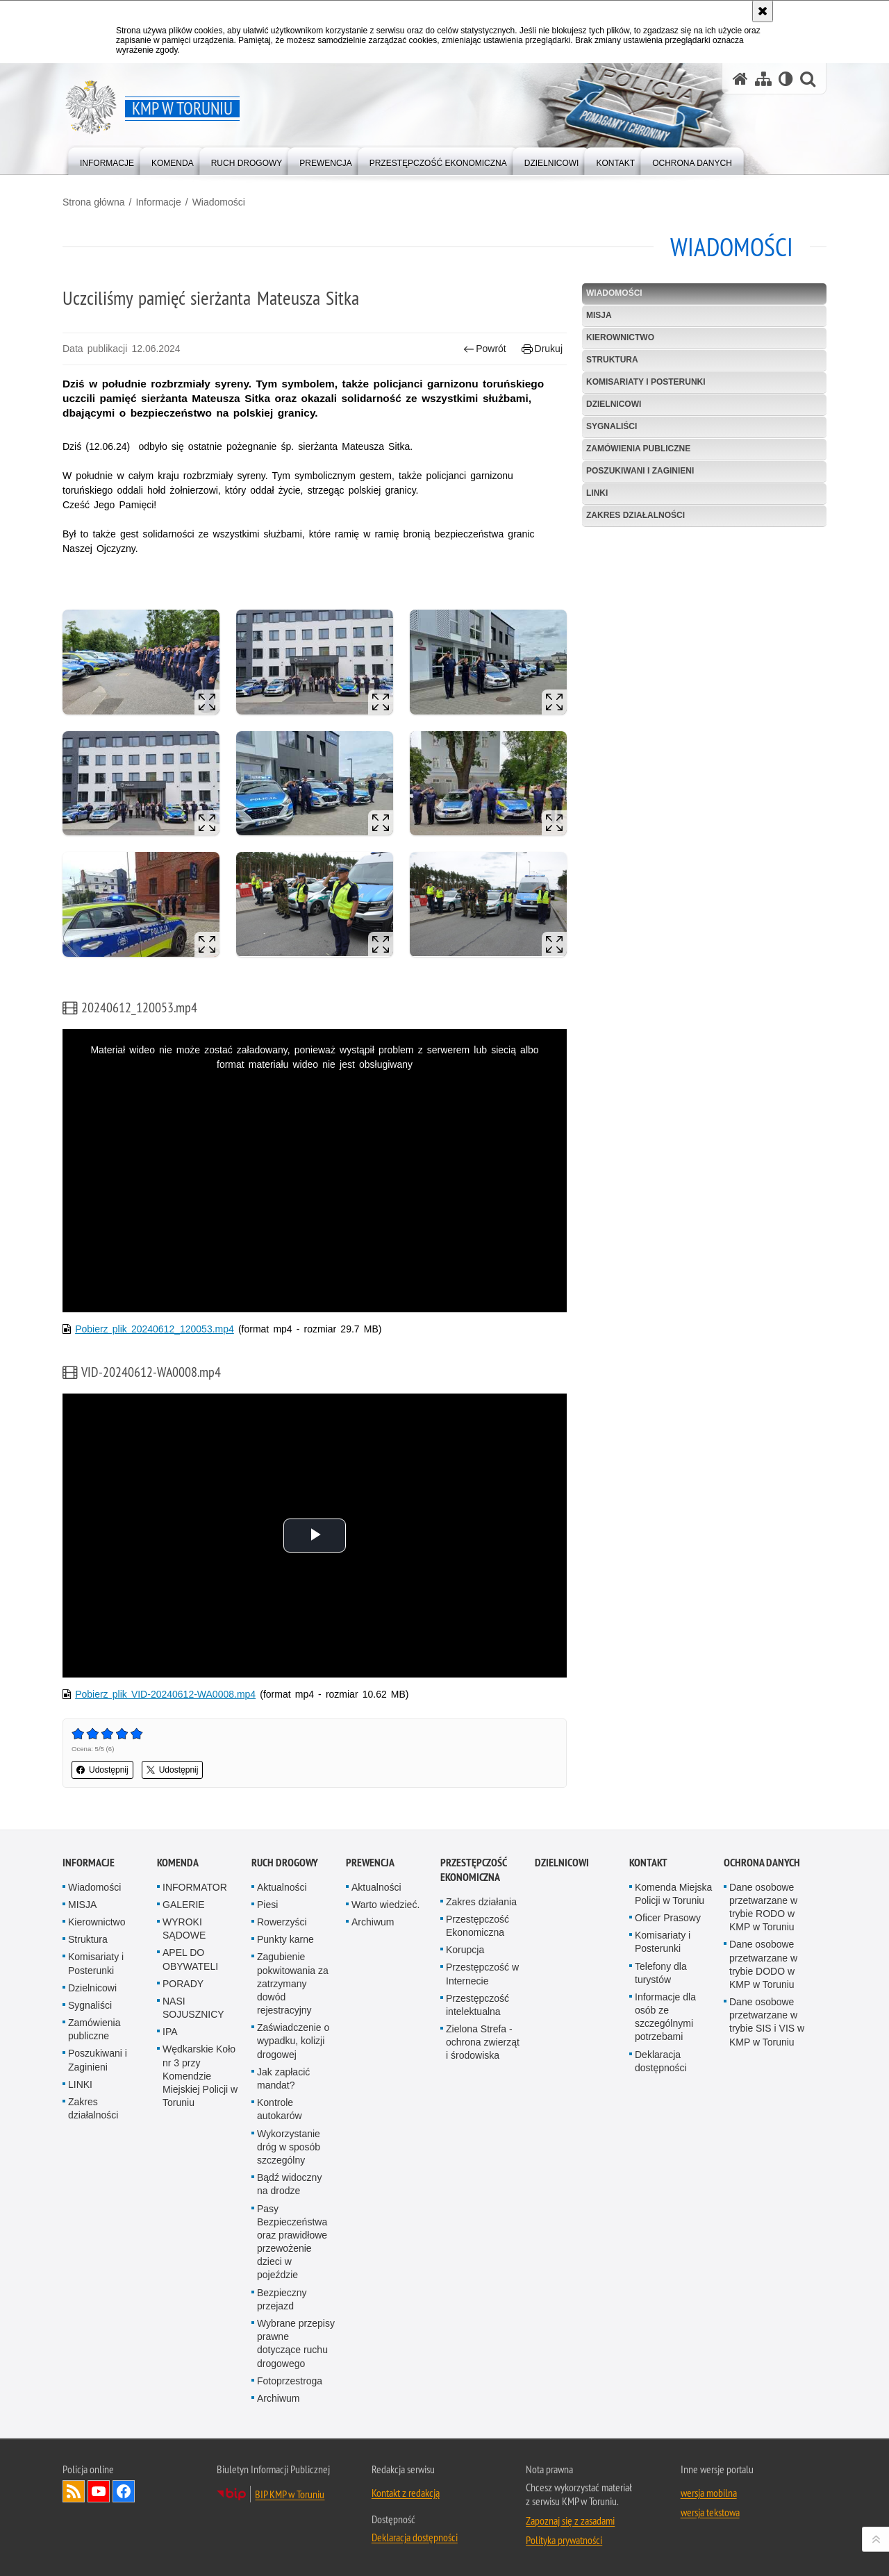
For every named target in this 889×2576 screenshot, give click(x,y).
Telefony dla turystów (661, 1973)
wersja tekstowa (710, 2512)
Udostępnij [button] (102, 1770)
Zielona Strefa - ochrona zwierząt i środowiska (483, 2042)
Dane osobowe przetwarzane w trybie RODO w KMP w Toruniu (763, 1907)
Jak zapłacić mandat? (283, 2078)
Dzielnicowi (613, 404)
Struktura (612, 360)
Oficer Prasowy (668, 1917)
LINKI (597, 493)
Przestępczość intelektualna (477, 2005)
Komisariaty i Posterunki (646, 382)
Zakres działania (481, 1901)
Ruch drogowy (284, 1862)
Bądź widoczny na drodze (289, 2184)
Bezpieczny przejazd (282, 2299)
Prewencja (370, 1862)
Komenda (178, 1862)
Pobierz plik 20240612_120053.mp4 (154, 1329)
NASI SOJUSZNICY (193, 2008)
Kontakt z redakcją (406, 2493)
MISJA (599, 315)
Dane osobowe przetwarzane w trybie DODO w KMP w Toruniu (763, 1964)
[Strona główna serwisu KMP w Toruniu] (740, 78)
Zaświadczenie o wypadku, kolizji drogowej (293, 2040)
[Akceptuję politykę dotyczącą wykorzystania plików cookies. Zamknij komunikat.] (762, 11)
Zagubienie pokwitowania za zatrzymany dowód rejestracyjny (293, 1983)
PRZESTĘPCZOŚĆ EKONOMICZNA (473, 1869)
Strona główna (94, 202)
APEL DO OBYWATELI (190, 1959)
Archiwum (278, 2398)
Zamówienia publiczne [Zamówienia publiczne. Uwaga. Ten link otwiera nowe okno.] (94, 2029)
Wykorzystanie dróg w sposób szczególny (288, 2147)
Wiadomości (218, 202)
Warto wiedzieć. (385, 1904)
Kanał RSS (74, 2491)
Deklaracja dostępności (661, 2061)
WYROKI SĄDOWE (184, 1928)
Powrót (484, 349)
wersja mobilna (709, 2493)
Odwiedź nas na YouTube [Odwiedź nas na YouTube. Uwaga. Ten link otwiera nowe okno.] (99, 2491)
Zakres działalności (635, 515)
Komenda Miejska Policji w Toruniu (673, 1894)
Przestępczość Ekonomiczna (477, 1926)
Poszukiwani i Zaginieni (640, 471)
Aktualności (282, 1887)
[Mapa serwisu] (763, 78)
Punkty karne (285, 1939)
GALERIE (184, 1904)
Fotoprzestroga (289, 2380)
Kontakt (648, 1862)
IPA (170, 2031)
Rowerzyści (282, 1921)
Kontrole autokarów (279, 2109)
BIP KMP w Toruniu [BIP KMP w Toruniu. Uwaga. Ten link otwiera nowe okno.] (289, 2494)
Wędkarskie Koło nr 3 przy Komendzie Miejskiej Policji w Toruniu (200, 2075)
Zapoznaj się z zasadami (570, 2520)
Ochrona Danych (762, 1862)
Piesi (267, 1904)
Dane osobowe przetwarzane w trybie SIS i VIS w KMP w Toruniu (766, 2022)
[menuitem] (107, 160)
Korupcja (465, 1949)
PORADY (183, 1983)
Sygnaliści (611, 426)
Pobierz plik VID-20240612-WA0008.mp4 (165, 1694)
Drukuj (542, 349)
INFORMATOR (195, 1887)
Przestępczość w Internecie (482, 1974)
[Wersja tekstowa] (786, 78)
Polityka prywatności (564, 2540)
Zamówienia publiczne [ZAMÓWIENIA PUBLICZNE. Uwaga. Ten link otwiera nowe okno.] (638, 448)
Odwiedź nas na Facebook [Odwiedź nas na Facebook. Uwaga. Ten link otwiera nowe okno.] (124, 2491)
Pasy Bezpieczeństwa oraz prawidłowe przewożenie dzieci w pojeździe (292, 2242)
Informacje (158, 202)
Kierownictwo (620, 337)
